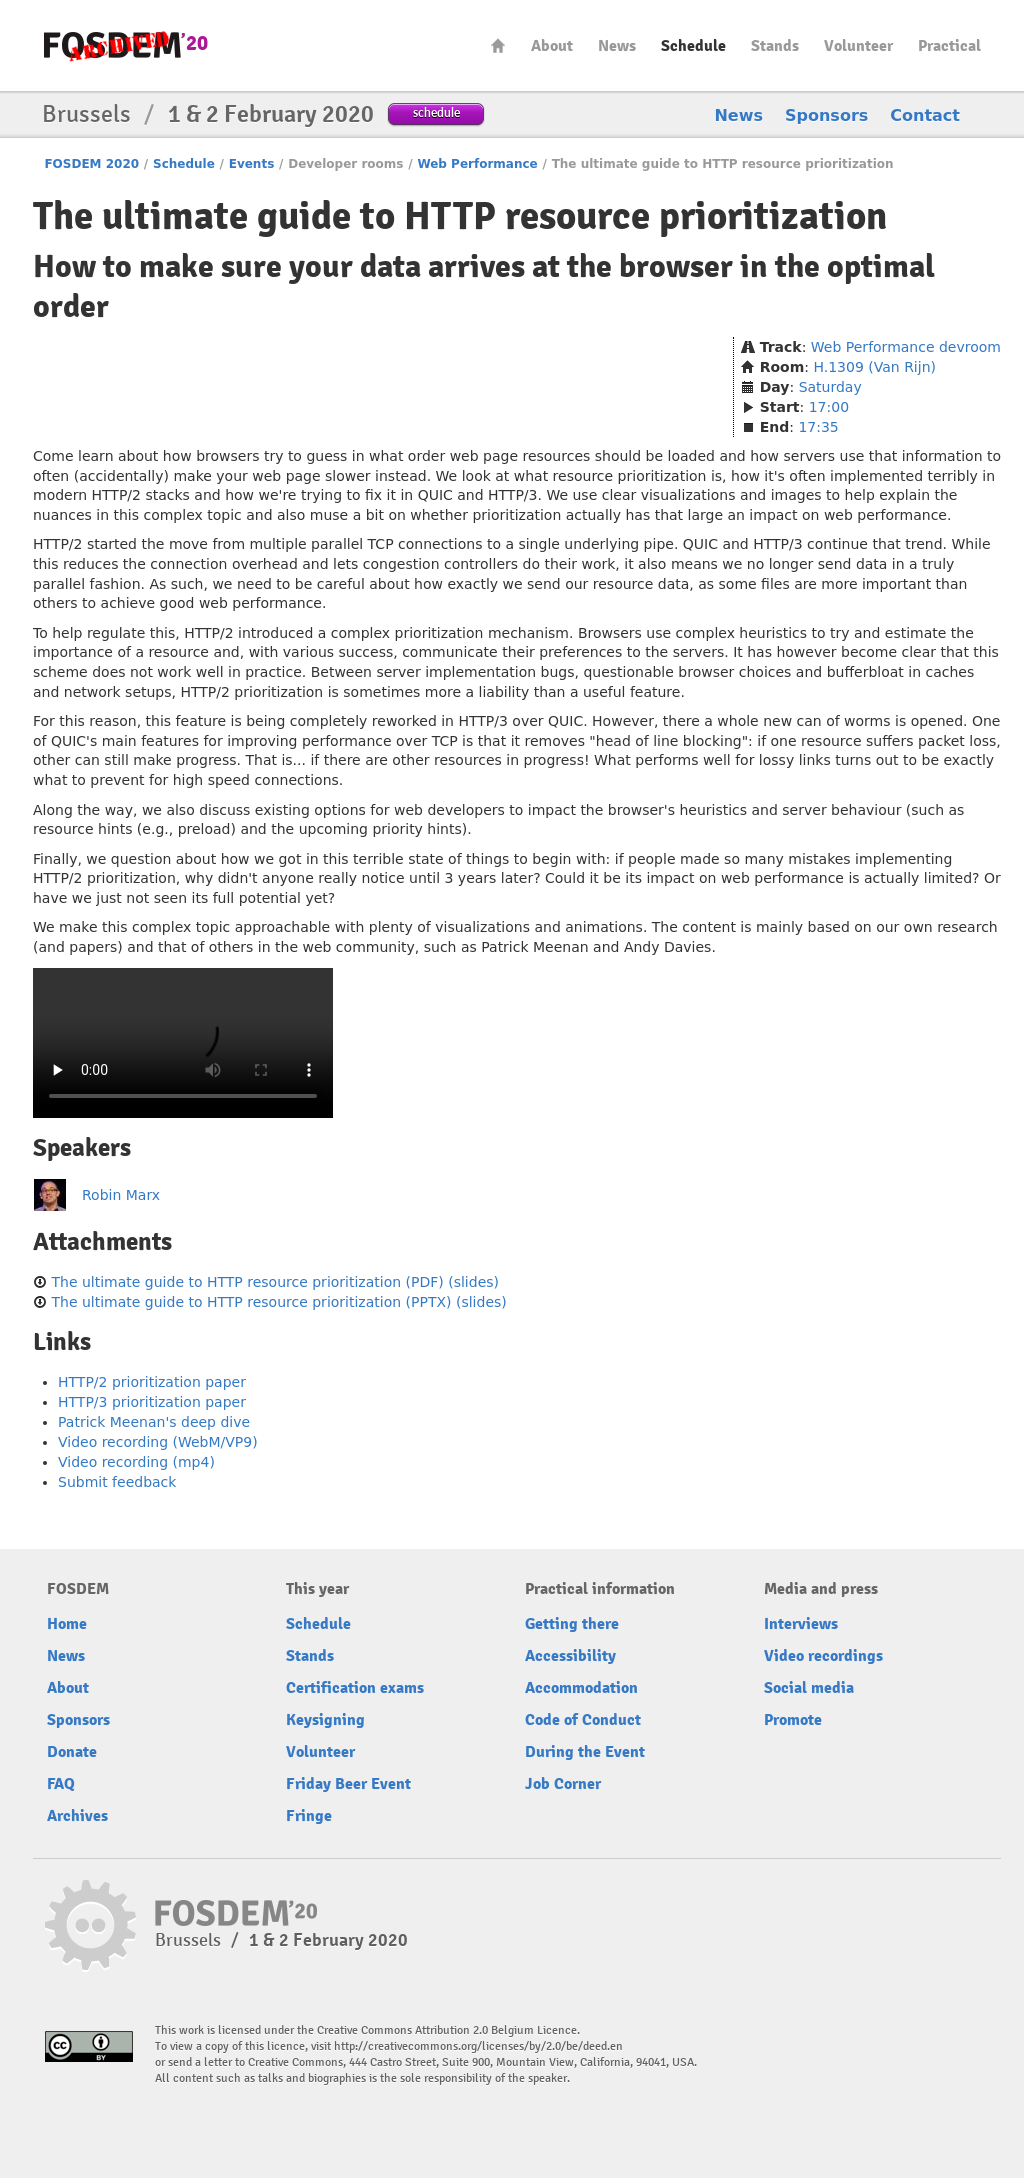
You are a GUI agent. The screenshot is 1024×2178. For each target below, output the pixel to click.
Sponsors (826, 115)
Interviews (801, 1624)
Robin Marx (121, 1195)
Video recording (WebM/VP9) (158, 1442)
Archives (77, 1816)
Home (498, 45)
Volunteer (858, 46)
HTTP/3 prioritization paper (152, 1402)
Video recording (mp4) (136, 1462)
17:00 (829, 407)
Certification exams (355, 1688)
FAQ (61, 1784)
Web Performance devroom (906, 347)
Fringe (309, 1816)
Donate (72, 1752)
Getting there (572, 1624)
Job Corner (563, 1784)
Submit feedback (117, 1482)
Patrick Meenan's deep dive (154, 1422)
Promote (793, 1720)
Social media (809, 1688)
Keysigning (325, 1720)
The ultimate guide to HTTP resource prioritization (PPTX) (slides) (278, 1302)
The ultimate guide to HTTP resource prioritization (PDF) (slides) (275, 1282)
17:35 (818, 427)
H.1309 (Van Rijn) (874, 367)
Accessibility (570, 1656)
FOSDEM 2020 (91, 164)
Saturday (830, 387)
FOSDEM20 (126, 45)
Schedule (693, 46)
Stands (775, 46)
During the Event (585, 1752)
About (552, 46)
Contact (925, 115)
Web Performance (477, 164)
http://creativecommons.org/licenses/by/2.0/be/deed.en (478, 2046)
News (617, 46)
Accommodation (581, 1688)
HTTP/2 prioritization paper (152, 1382)
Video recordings (823, 1656)
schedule (436, 112)
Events (252, 164)
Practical (949, 46)
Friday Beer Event (348, 1784)
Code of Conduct (583, 1720)
